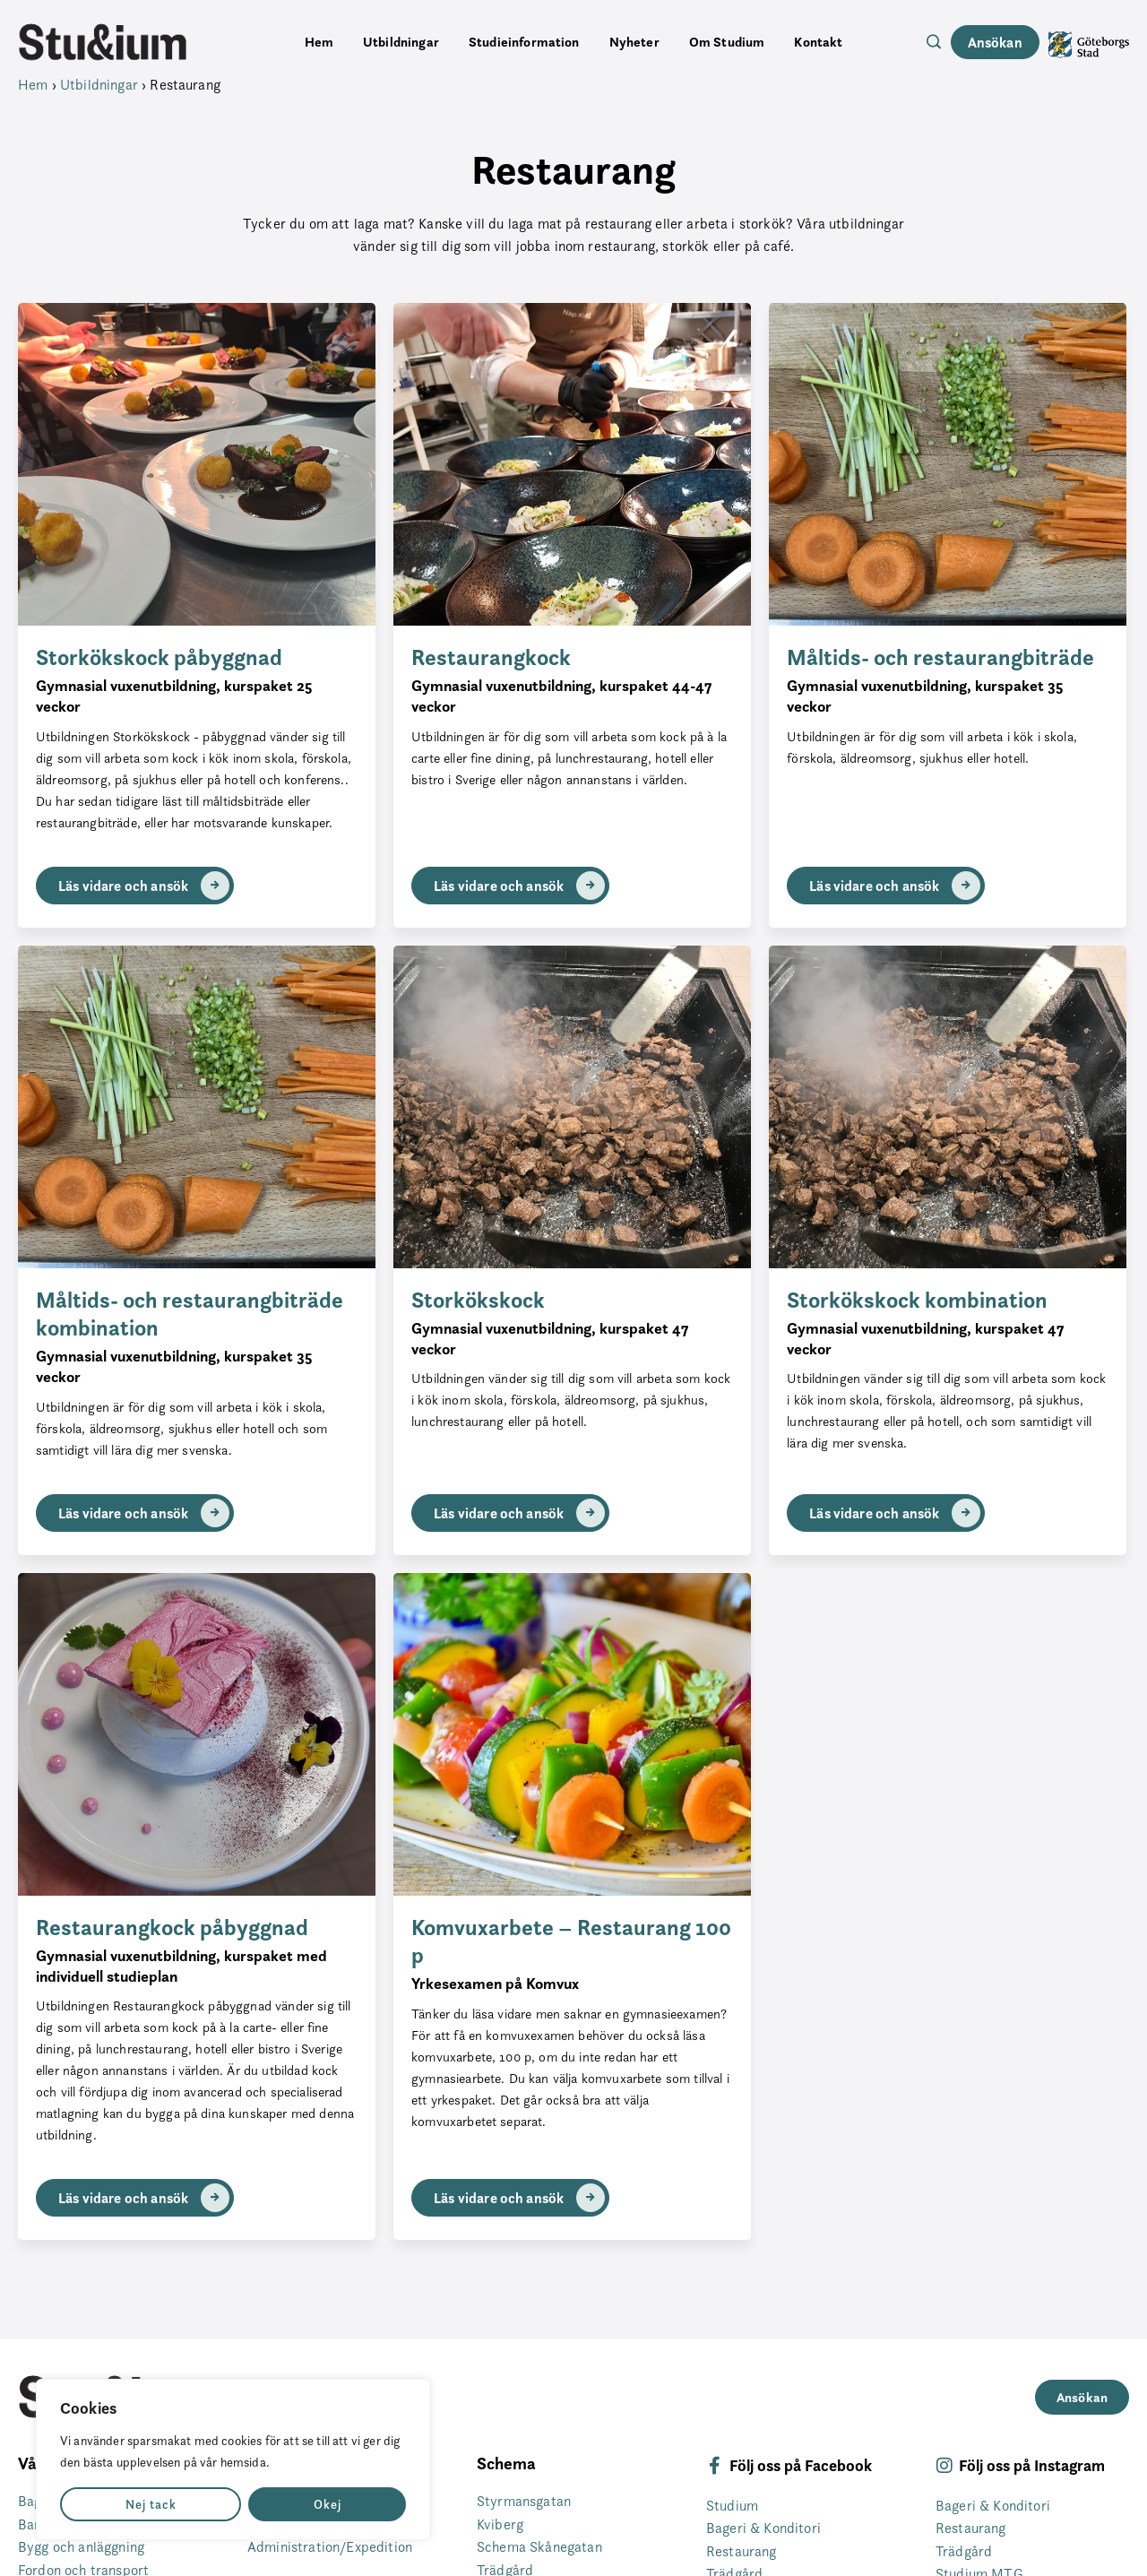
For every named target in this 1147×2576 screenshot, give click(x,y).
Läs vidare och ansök (143, 885)
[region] (233, 2459)
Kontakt (818, 41)
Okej (327, 2504)
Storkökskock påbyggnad (159, 657)
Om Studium (727, 41)
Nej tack (151, 2504)
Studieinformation (524, 41)
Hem (319, 41)
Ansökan (995, 42)
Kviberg (500, 2524)
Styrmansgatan (524, 2501)
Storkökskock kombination (917, 1300)
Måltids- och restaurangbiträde (940, 657)
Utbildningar (401, 41)
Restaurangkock (491, 657)
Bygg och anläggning (81, 2546)
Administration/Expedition (329, 2546)
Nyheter (634, 41)
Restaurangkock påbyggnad (172, 1927)
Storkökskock (478, 1300)
